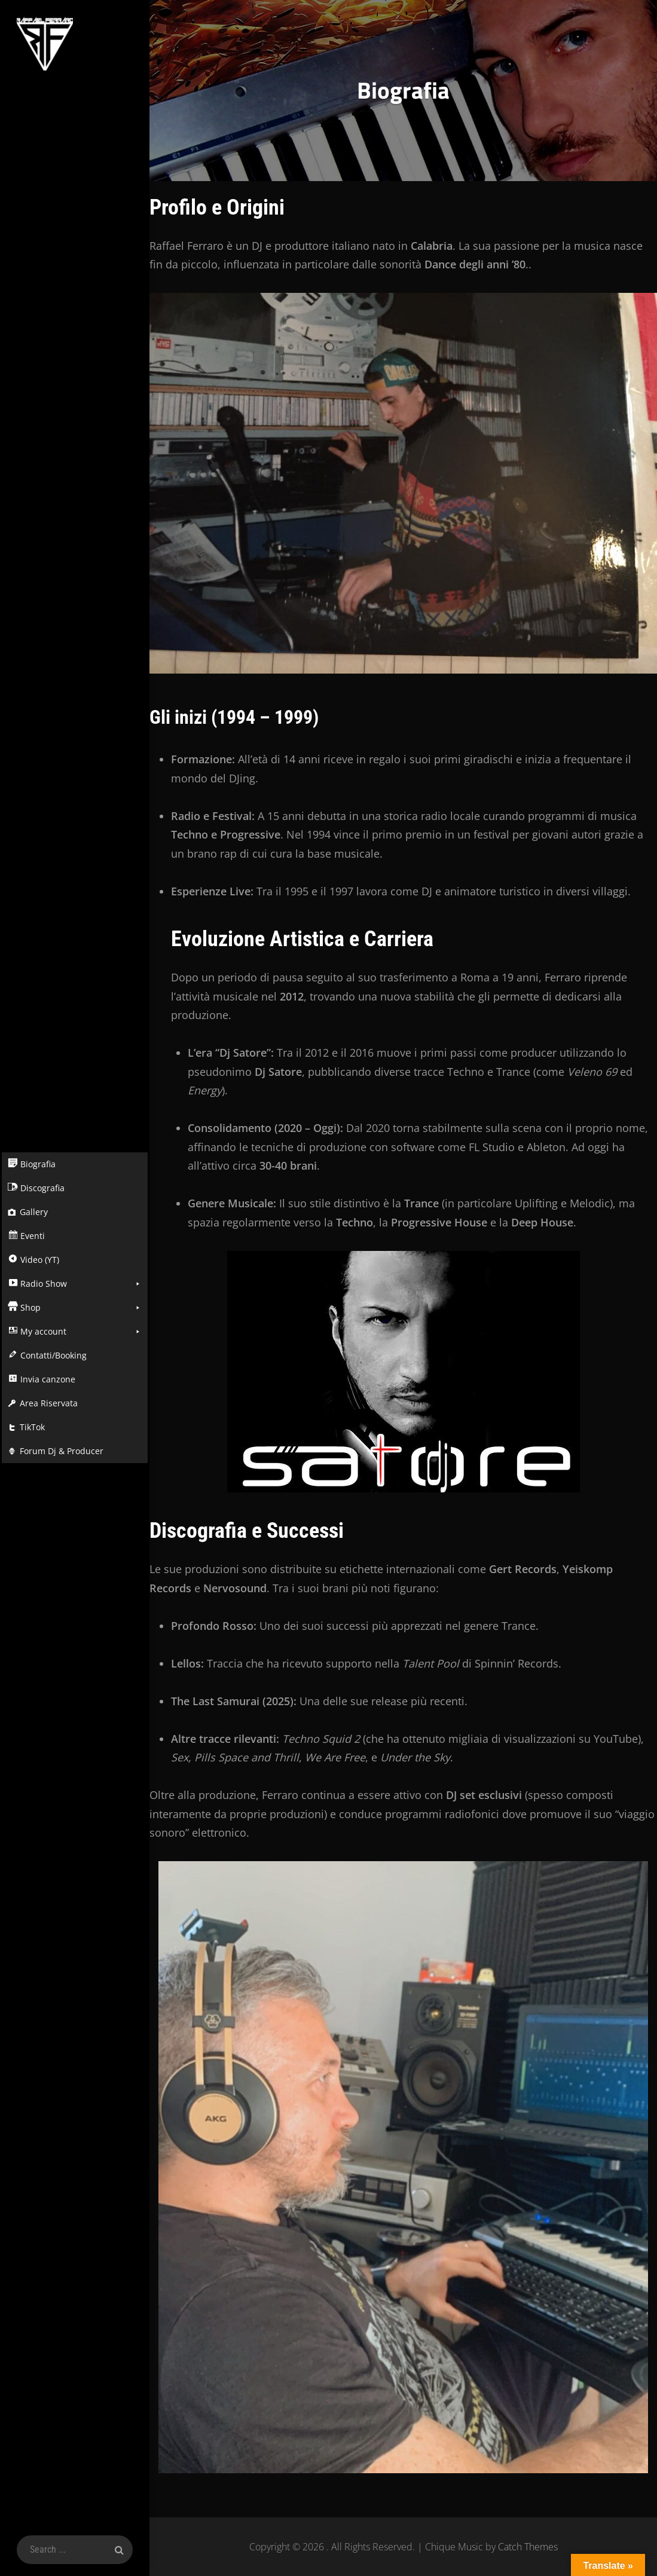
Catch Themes (528, 2546)
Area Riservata (47, 1403)
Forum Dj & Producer (60, 1451)
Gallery (32, 1211)
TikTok (30, 1427)
